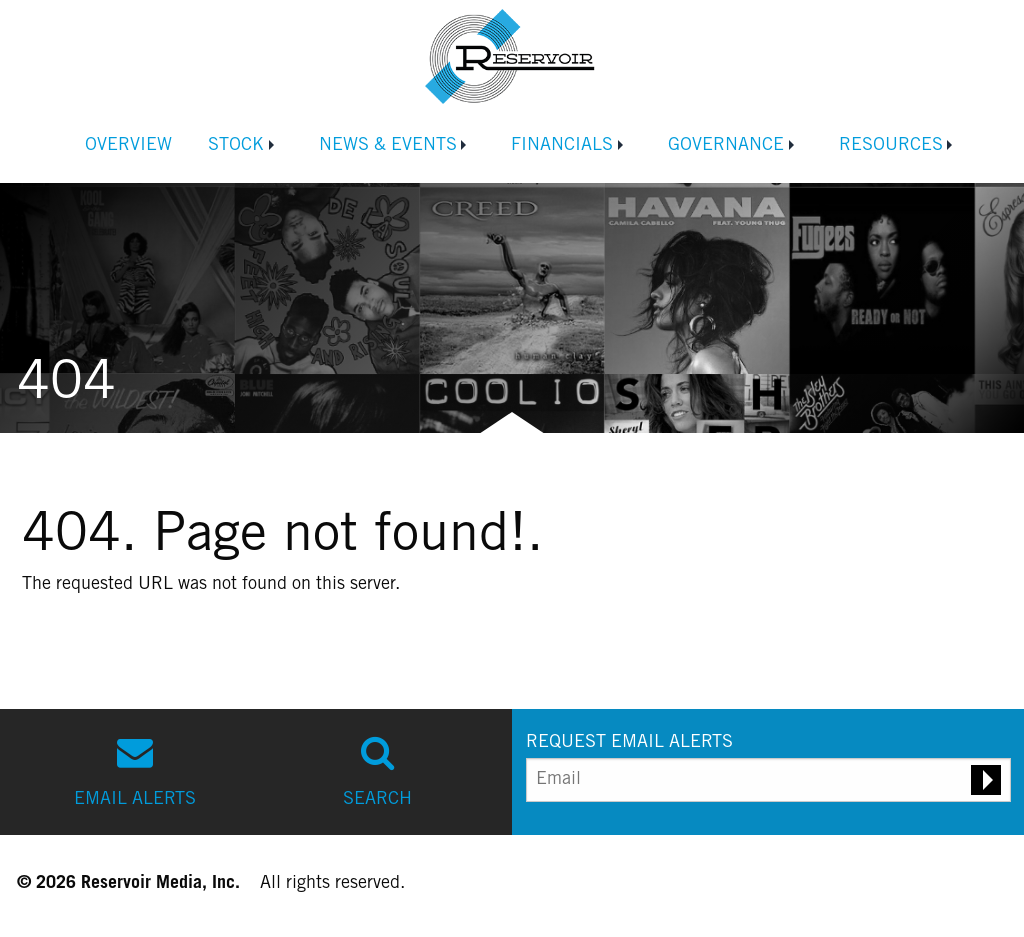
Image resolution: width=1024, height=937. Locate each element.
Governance (726, 146)
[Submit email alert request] (986, 780)
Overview (128, 146)
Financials (562, 146)
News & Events (388, 146)
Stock (236, 146)
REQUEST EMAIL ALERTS (629, 743)
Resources (891, 146)
